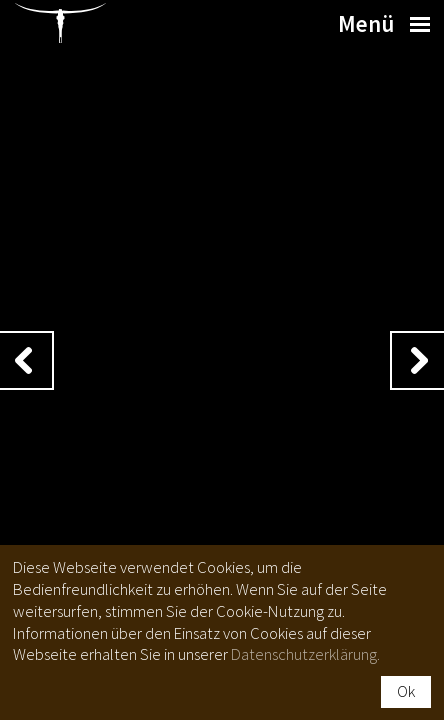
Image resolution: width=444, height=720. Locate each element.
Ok (406, 691)
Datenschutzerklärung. (305, 654)
